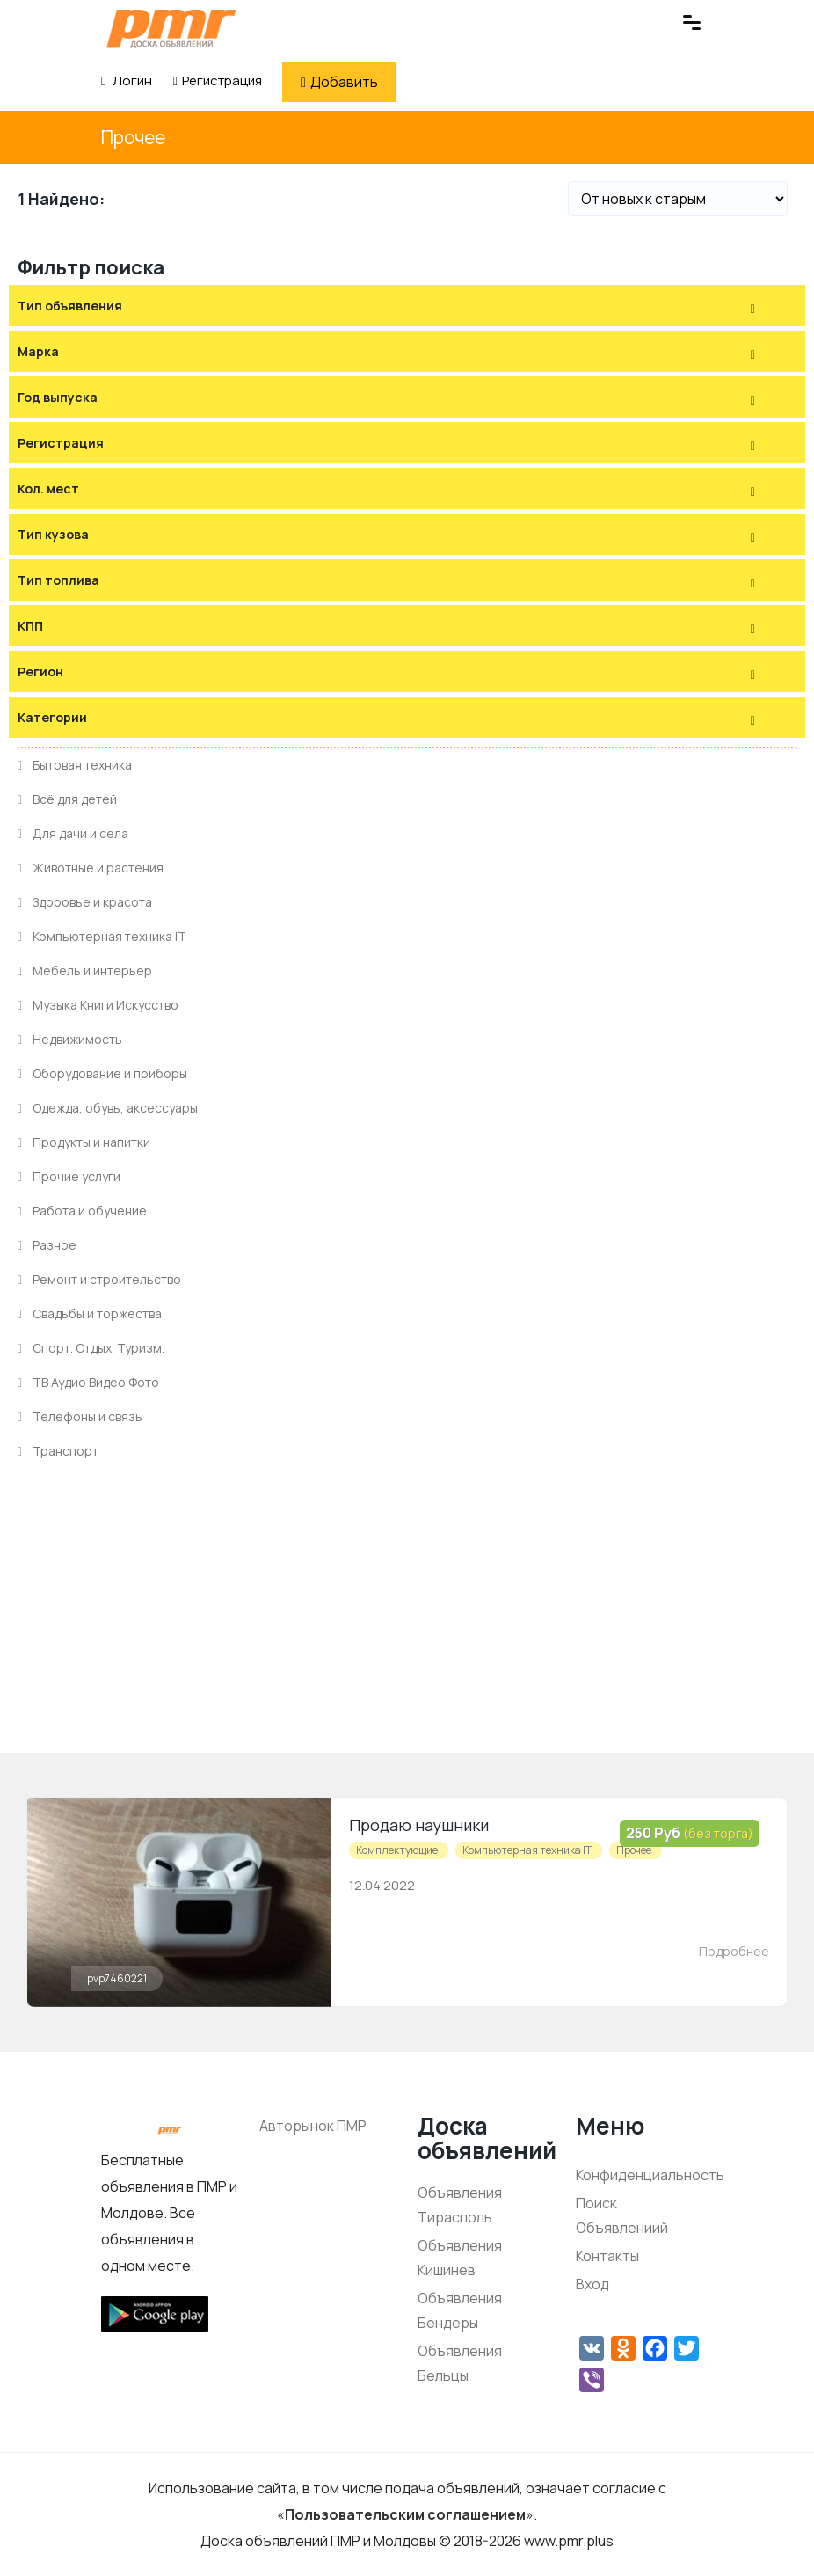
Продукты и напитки (84, 1142)
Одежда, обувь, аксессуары (108, 1107)
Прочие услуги (69, 1176)
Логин (126, 80)
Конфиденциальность (650, 2175)
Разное (47, 1245)
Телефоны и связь (80, 1416)
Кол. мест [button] (48, 488)
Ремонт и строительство (99, 1279)
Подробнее (734, 1951)
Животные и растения (91, 867)
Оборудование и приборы (102, 1073)
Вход (592, 2284)
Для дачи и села (73, 833)
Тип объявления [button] (70, 305)
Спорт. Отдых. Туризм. (91, 1347)
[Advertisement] (407, 1630)
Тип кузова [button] (53, 534)
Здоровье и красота (85, 902)
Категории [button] (52, 717)
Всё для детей (67, 799)
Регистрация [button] (61, 442)
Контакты (607, 2256)
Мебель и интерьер (85, 970)
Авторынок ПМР (313, 2125)
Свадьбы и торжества (90, 1313)
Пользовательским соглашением (405, 2514)
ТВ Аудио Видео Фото (88, 1382)
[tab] (407, 305)
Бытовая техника (75, 764)
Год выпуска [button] (58, 397)
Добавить (339, 81)
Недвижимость (70, 1039)
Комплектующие (397, 1850)
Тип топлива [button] (58, 580)
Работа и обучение (82, 1210)
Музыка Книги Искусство (98, 1004)
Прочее (133, 137)
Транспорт (58, 1450)
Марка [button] (38, 351)
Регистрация (216, 80)
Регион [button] (40, 671)
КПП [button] (30, 625)
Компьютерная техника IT (102, 936)
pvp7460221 (117, 1978)
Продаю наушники (419, 1824)
